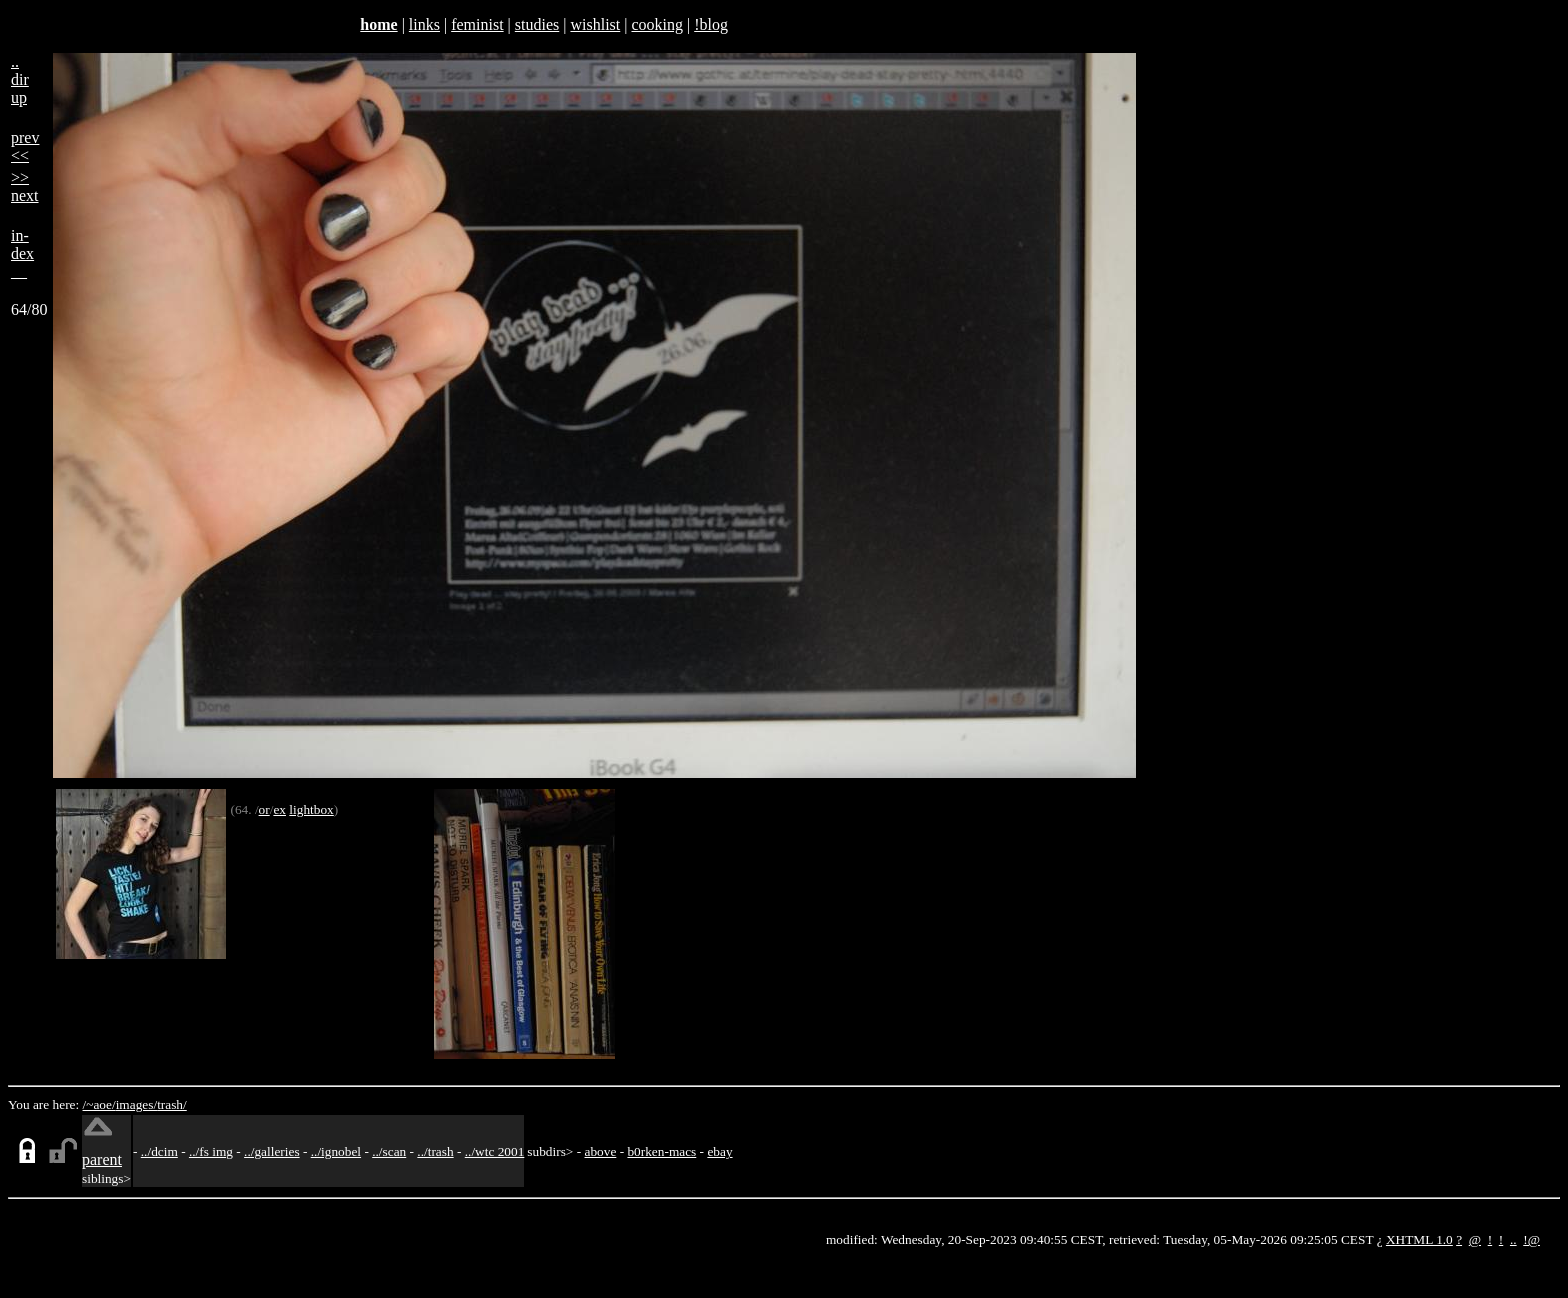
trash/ (172, 1104)
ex (279, 809)
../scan (389, 1151)
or (264, 809)
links (424, 24)
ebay (719, 1151)
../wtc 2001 (495, 1151)
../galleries (272, 1151)
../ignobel (336, 1151)
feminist (477, 24)
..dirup (20, 79)
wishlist (595, 24)
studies (537, 24)
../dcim (159, 1151)
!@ (1531, 1239)
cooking (657, 24)
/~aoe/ (99, 1104)
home (378, 24)
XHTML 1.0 (1419, 1239)
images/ (136, 1104)
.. (1513, 1239)
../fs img (211, 1151)
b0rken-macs (661, 1151)
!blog (711, 24)
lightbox (311, 809)
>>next (25, 186)
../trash (435, 1151)
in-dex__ (22, 253)
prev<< (25, 146)
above (601, 1151)
